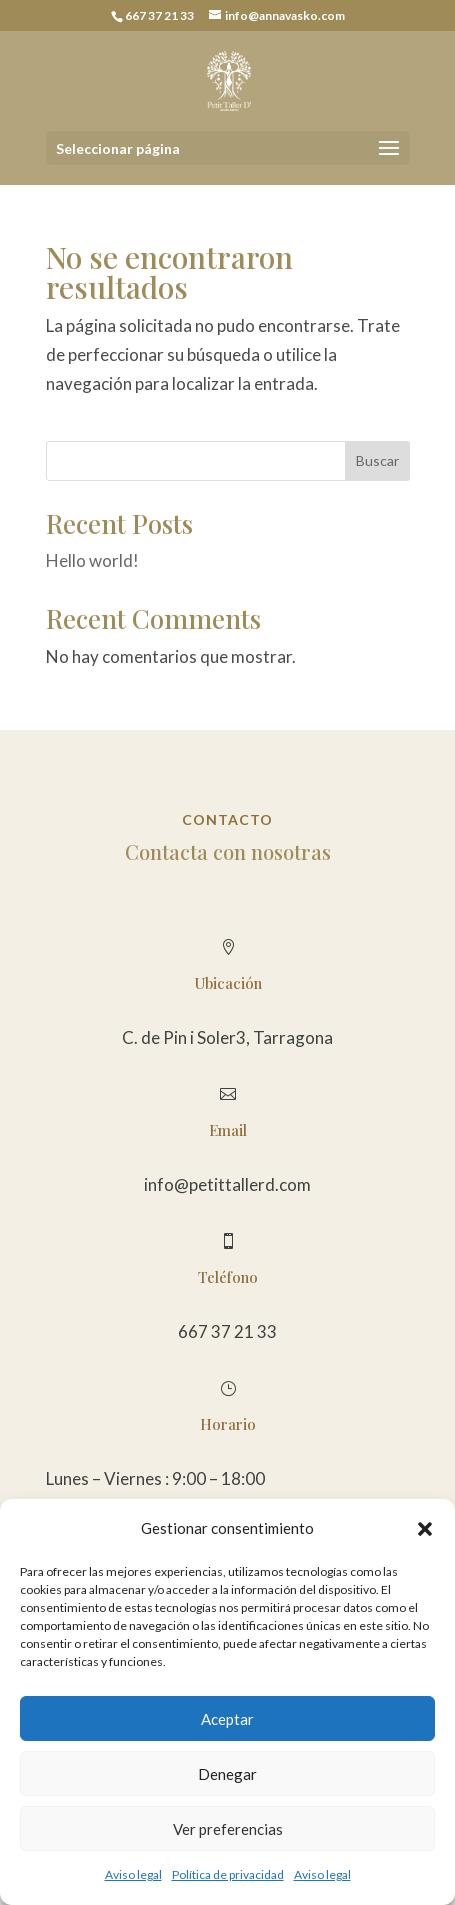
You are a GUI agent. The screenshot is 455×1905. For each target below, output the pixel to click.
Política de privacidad (228, 1874)
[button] (425, 1529)
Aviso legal (133, 1874)
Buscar (377, 460)
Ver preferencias (228, 1829)
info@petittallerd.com (227, 1184)
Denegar (227, 1774)
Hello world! (92, 560)
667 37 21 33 (227, 1331)
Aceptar (227, 1719)
